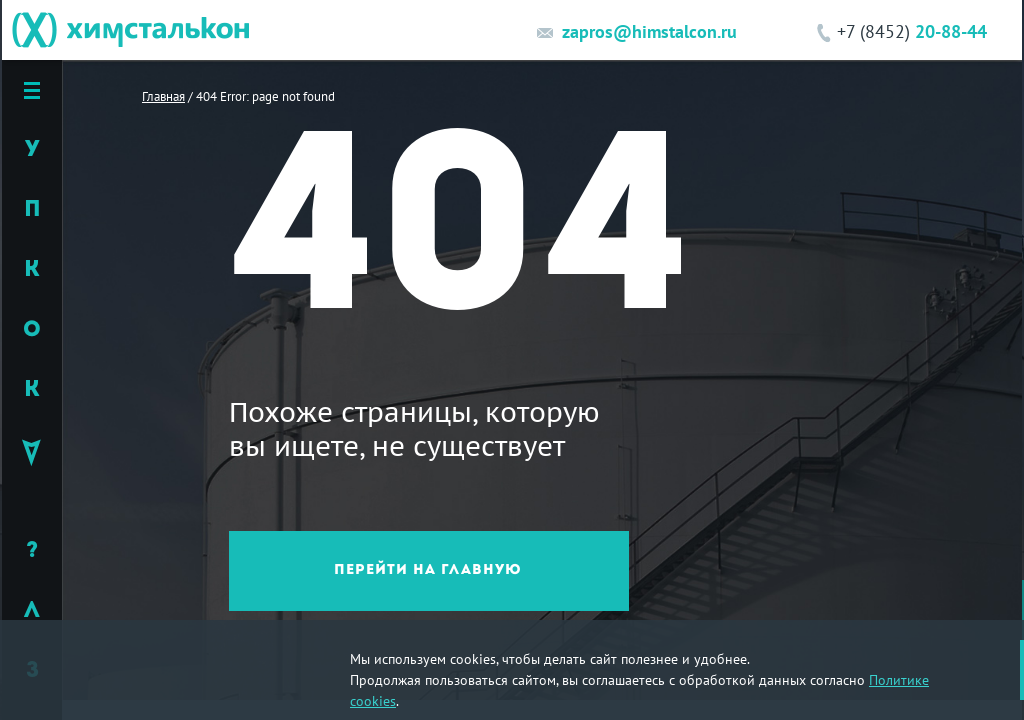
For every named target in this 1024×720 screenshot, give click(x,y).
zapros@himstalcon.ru (649, 31)
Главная (163, 96)
